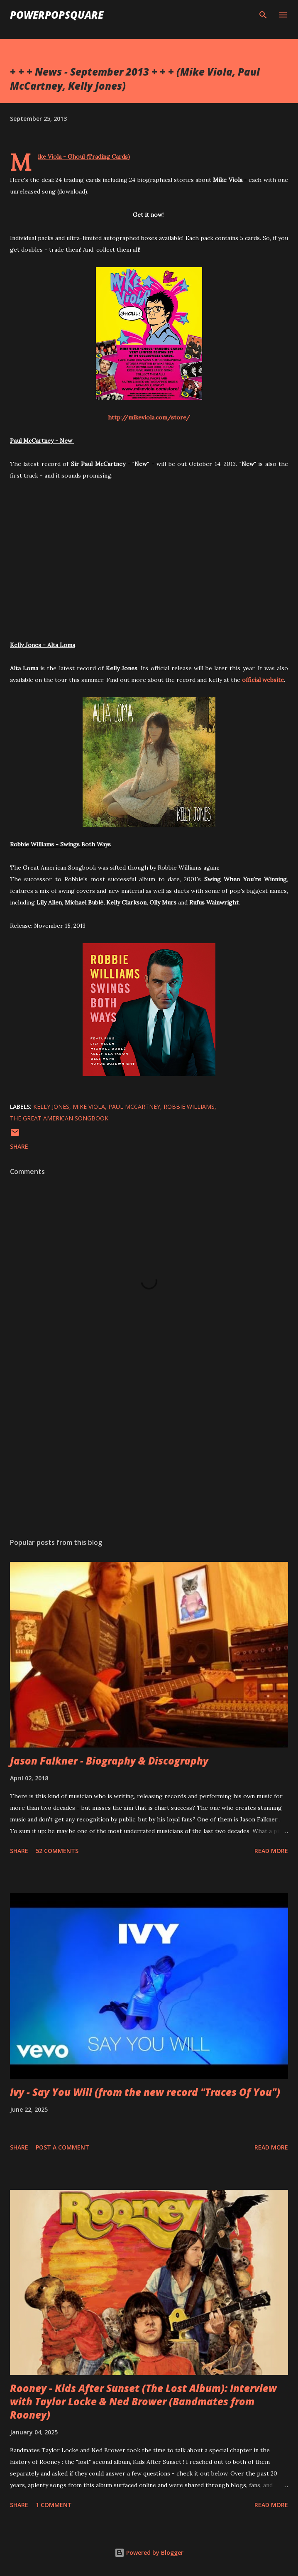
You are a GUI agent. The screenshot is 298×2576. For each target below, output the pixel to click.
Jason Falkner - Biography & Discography (109, 1760)
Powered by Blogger (149, 2552)
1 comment (54, 2505)
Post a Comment (62, 2147)
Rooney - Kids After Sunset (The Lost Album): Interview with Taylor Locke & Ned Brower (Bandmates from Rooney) (143, 2401)
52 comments (57, 1851)
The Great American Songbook (59, 1118)
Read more (271, 1851)
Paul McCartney (134, 1106)
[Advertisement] (149, 1453)
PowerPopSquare (56, 15)
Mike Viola (89, 1106)
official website (263, 680)
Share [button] (19, 1146)
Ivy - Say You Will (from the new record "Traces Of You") (145, 2092)
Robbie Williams (189, 1106)
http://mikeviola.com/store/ (149, 417)
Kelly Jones (51, 1106)
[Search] (263, 15)
